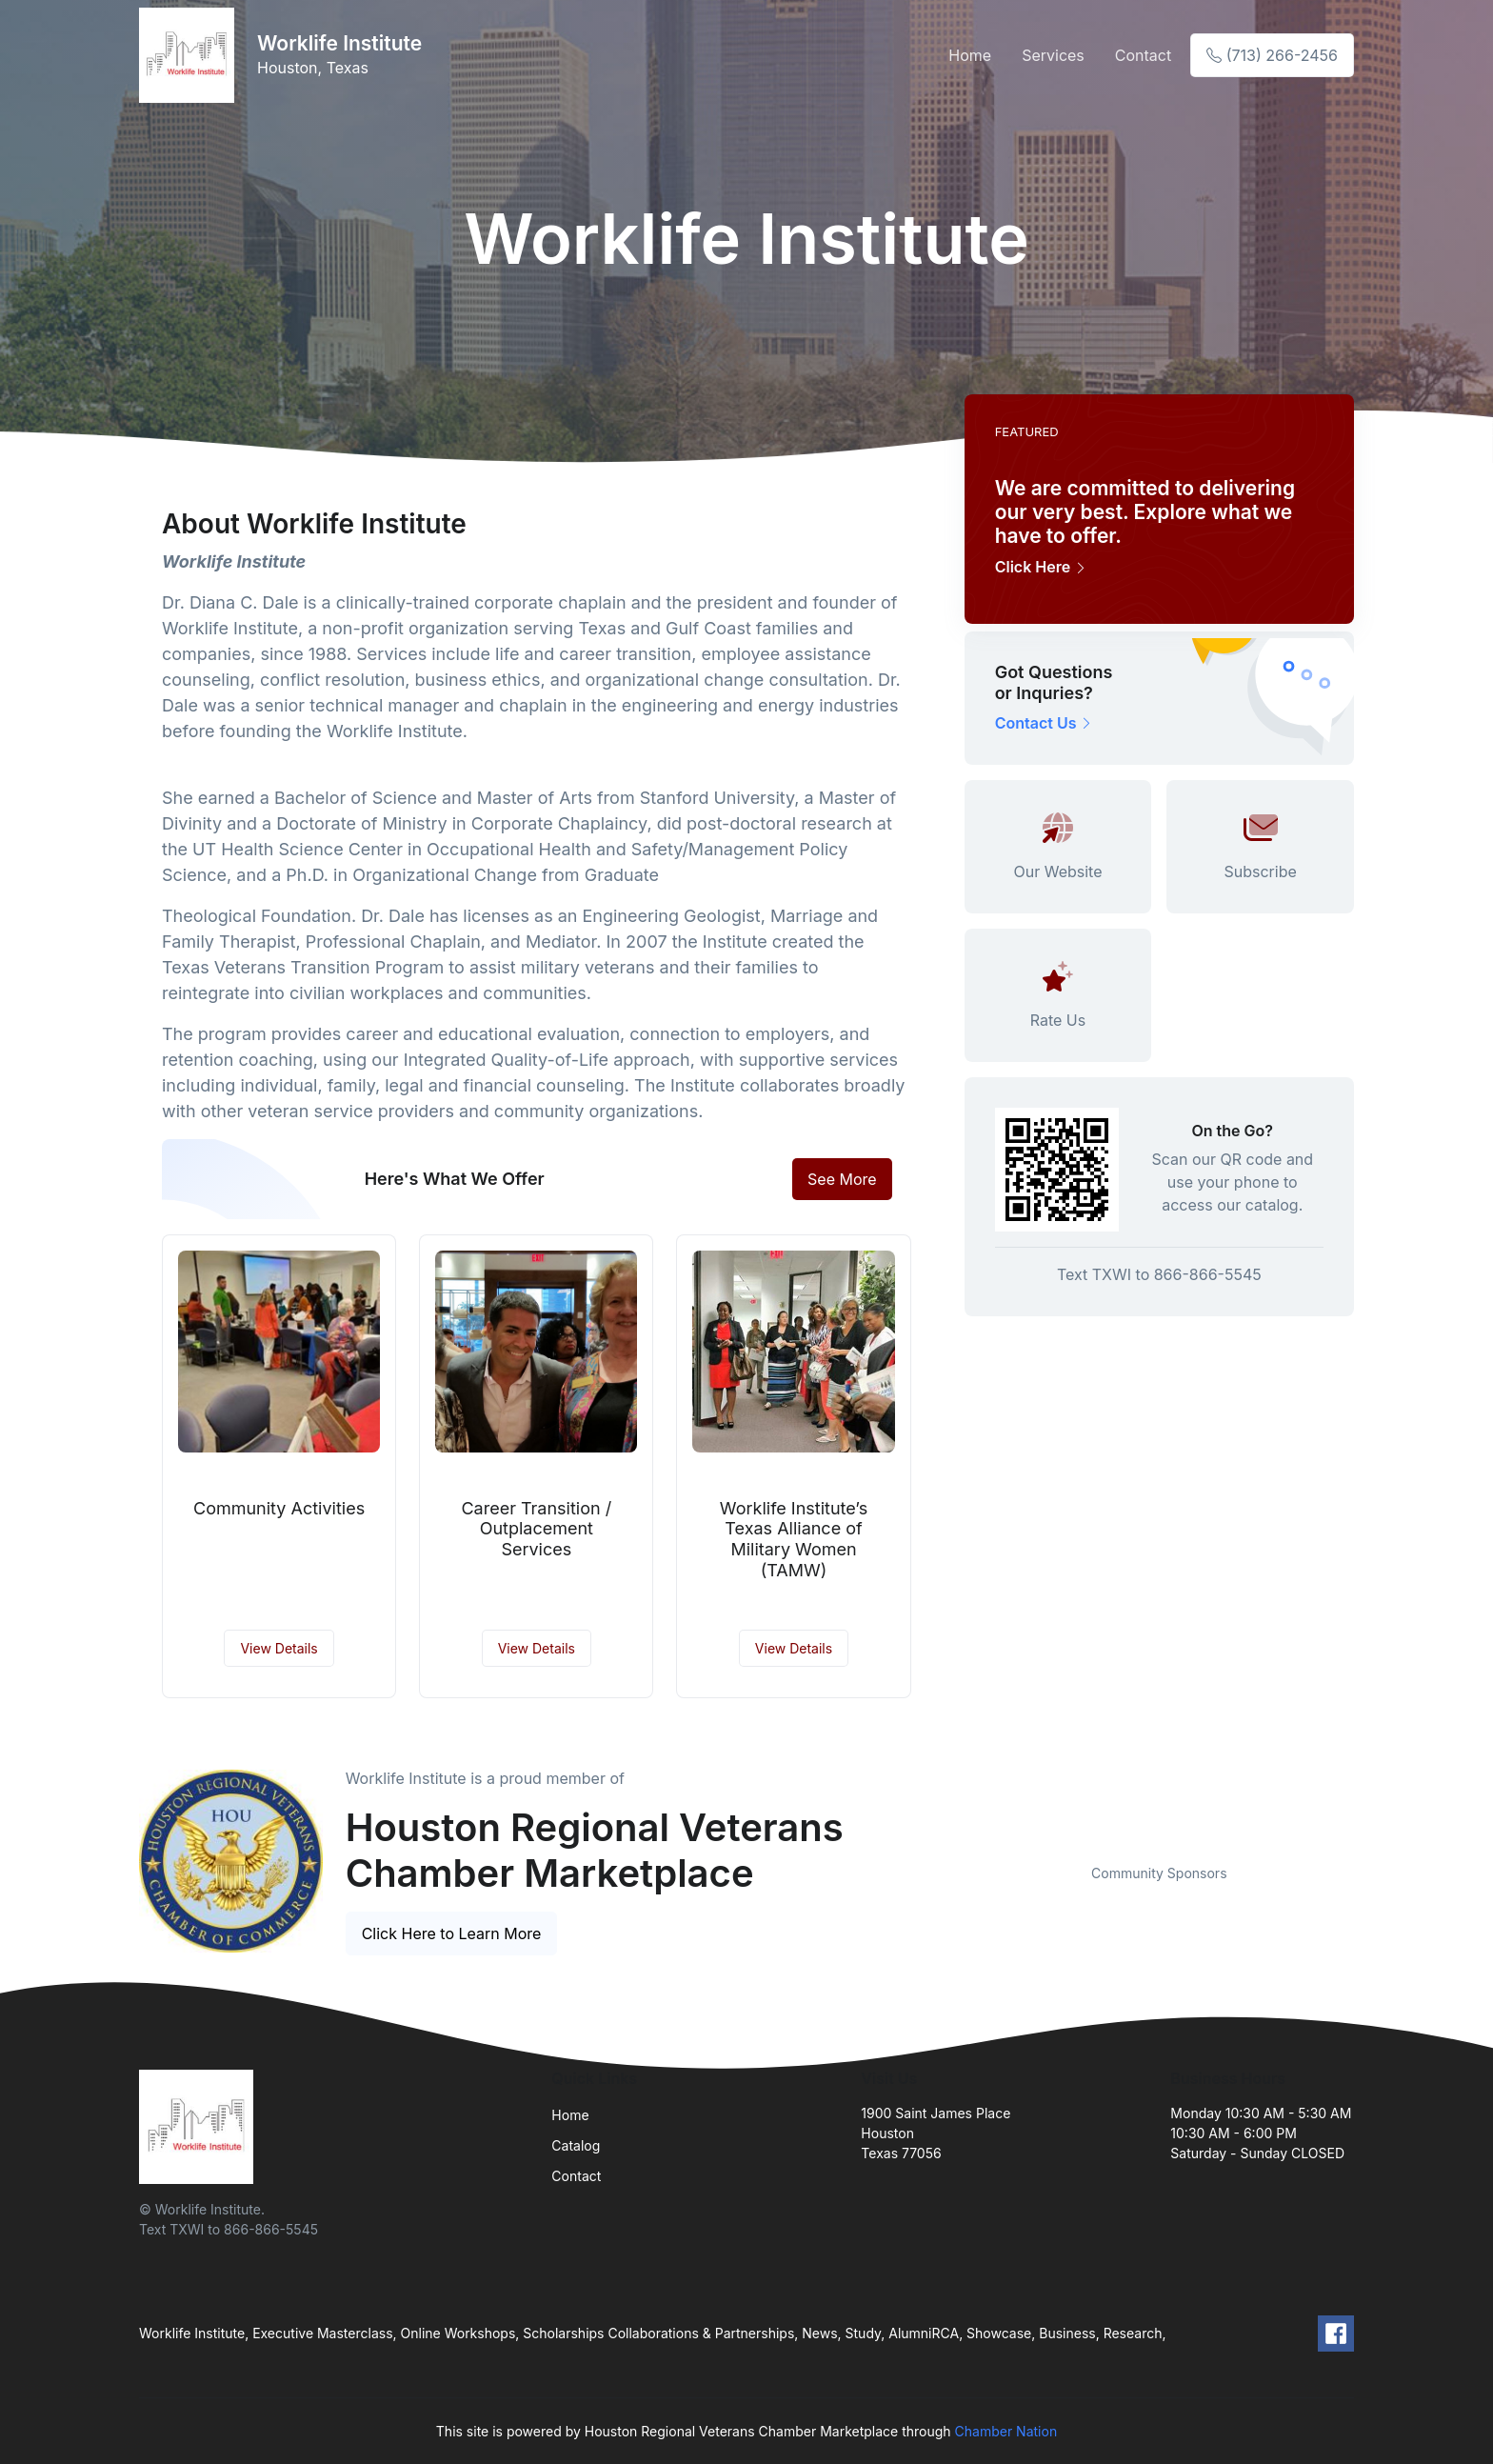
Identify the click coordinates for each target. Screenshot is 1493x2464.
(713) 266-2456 (1272, 55)
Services (1053, 55)
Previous (950, 1839)
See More (842, 1179)
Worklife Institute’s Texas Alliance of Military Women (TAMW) (793, 1539)
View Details (278, 1648)
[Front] (190, 55)
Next (1368, 1839)
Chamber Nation (1006, 2431)
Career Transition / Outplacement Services (536, 1528)
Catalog (575, 2145)
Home (969, 55)
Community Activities (279, 1508)
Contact (1143, 55)
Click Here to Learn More (452, 1933)
